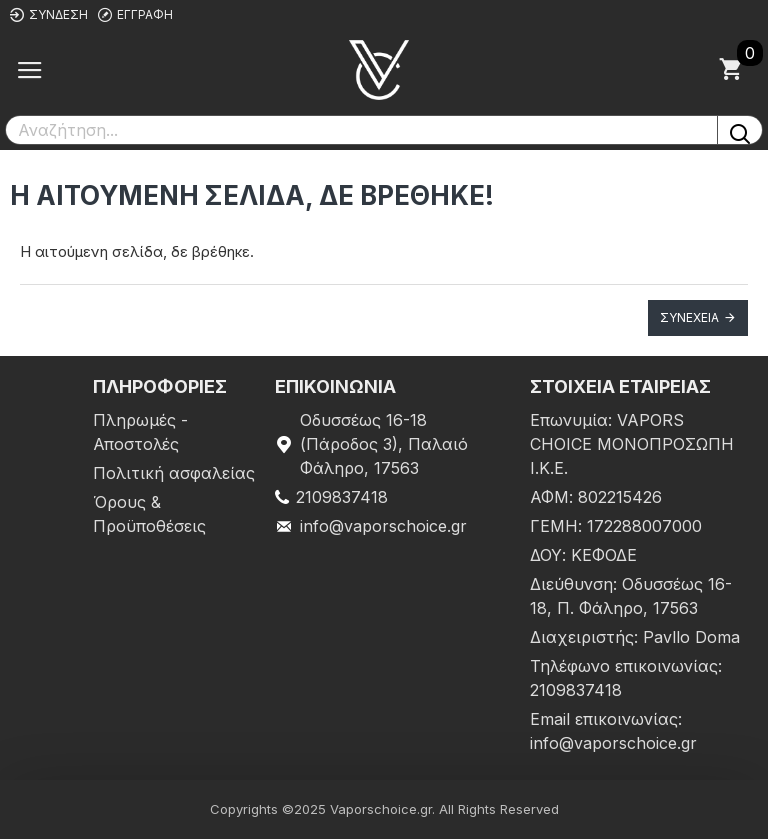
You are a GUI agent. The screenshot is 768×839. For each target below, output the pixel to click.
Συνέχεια (689, 317)
